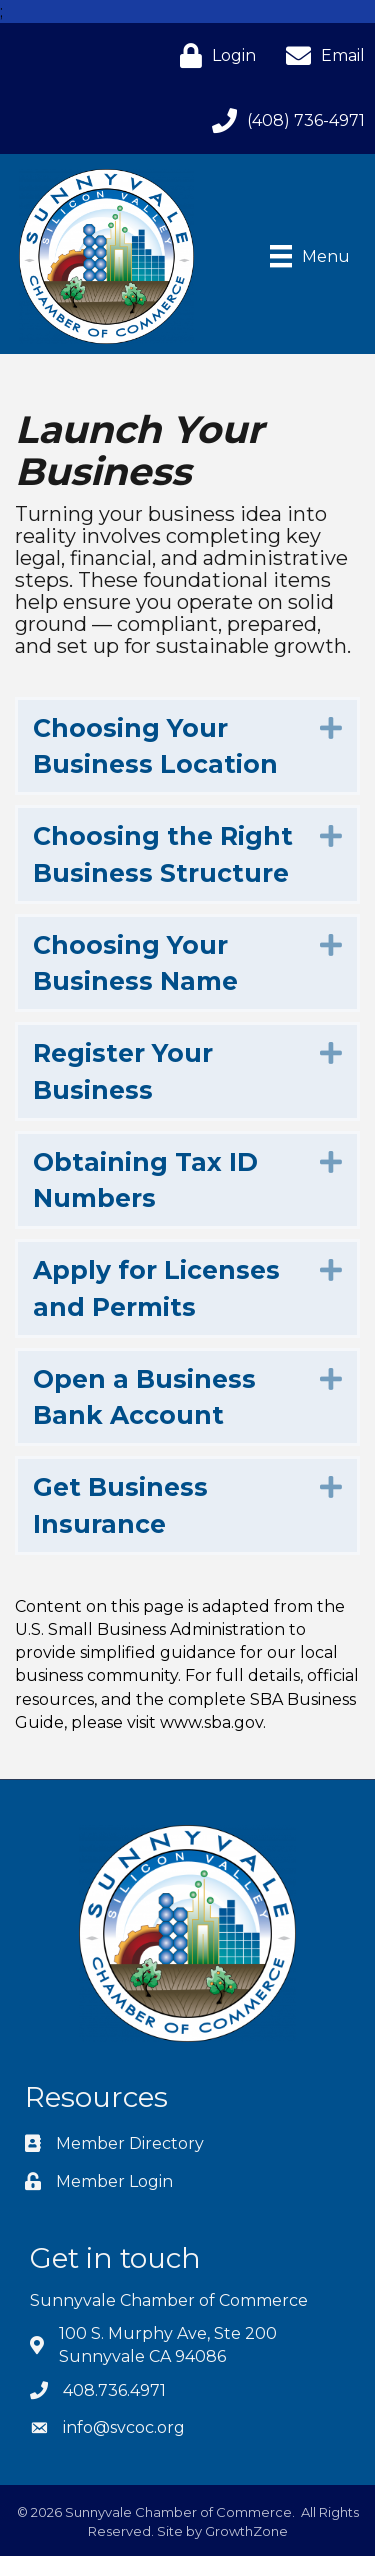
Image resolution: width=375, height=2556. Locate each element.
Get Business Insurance (120, 1505)
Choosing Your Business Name (135, 963)
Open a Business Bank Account (144, 1397)
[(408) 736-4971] (283, 120)
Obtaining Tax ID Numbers (145, 1180)
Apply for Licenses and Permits (156, 1288)
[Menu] (310, 256)
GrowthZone (246, 2531)
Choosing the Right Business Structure (163, 854)
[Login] (213, 55)
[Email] (320, 55)
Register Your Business (123, 1071)
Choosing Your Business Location (155, 746)
